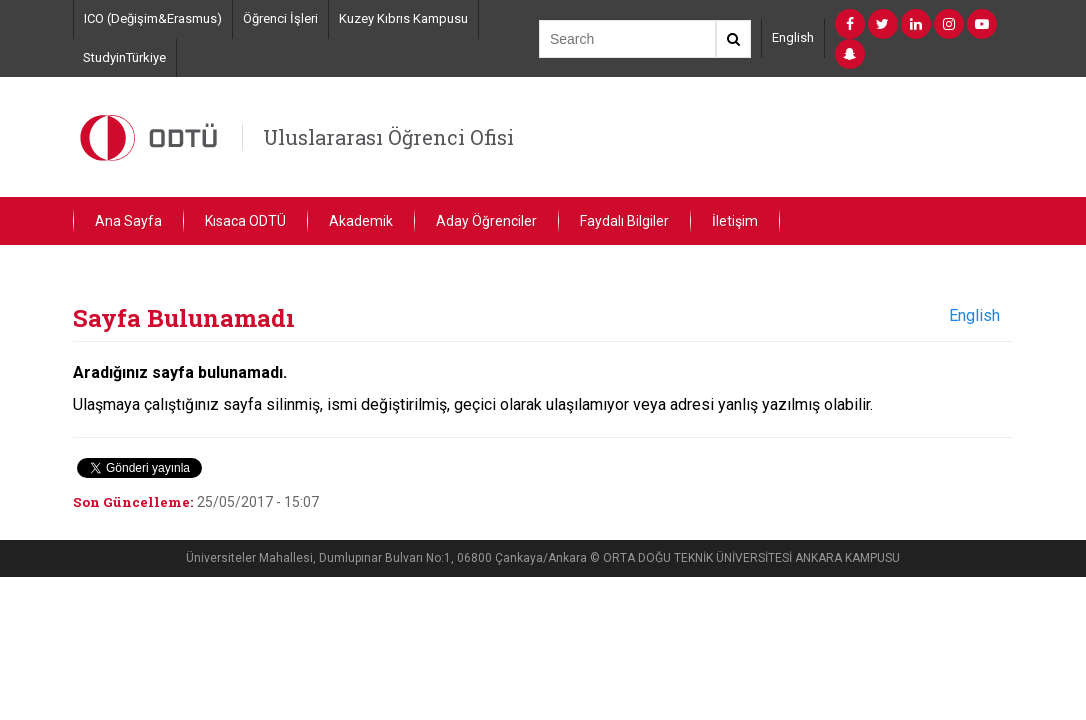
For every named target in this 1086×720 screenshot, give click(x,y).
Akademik (361, 221)
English (793, 37)
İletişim (735, 221)
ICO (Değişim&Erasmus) (153, 18)
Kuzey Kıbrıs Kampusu (403, 18)
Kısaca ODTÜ (245, 221)
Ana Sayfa (128, 221)
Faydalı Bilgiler (624, 221)
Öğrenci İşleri (280, 18)
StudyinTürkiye (124, 57)
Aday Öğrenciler (486, 221)
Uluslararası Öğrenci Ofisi (388, 137)
